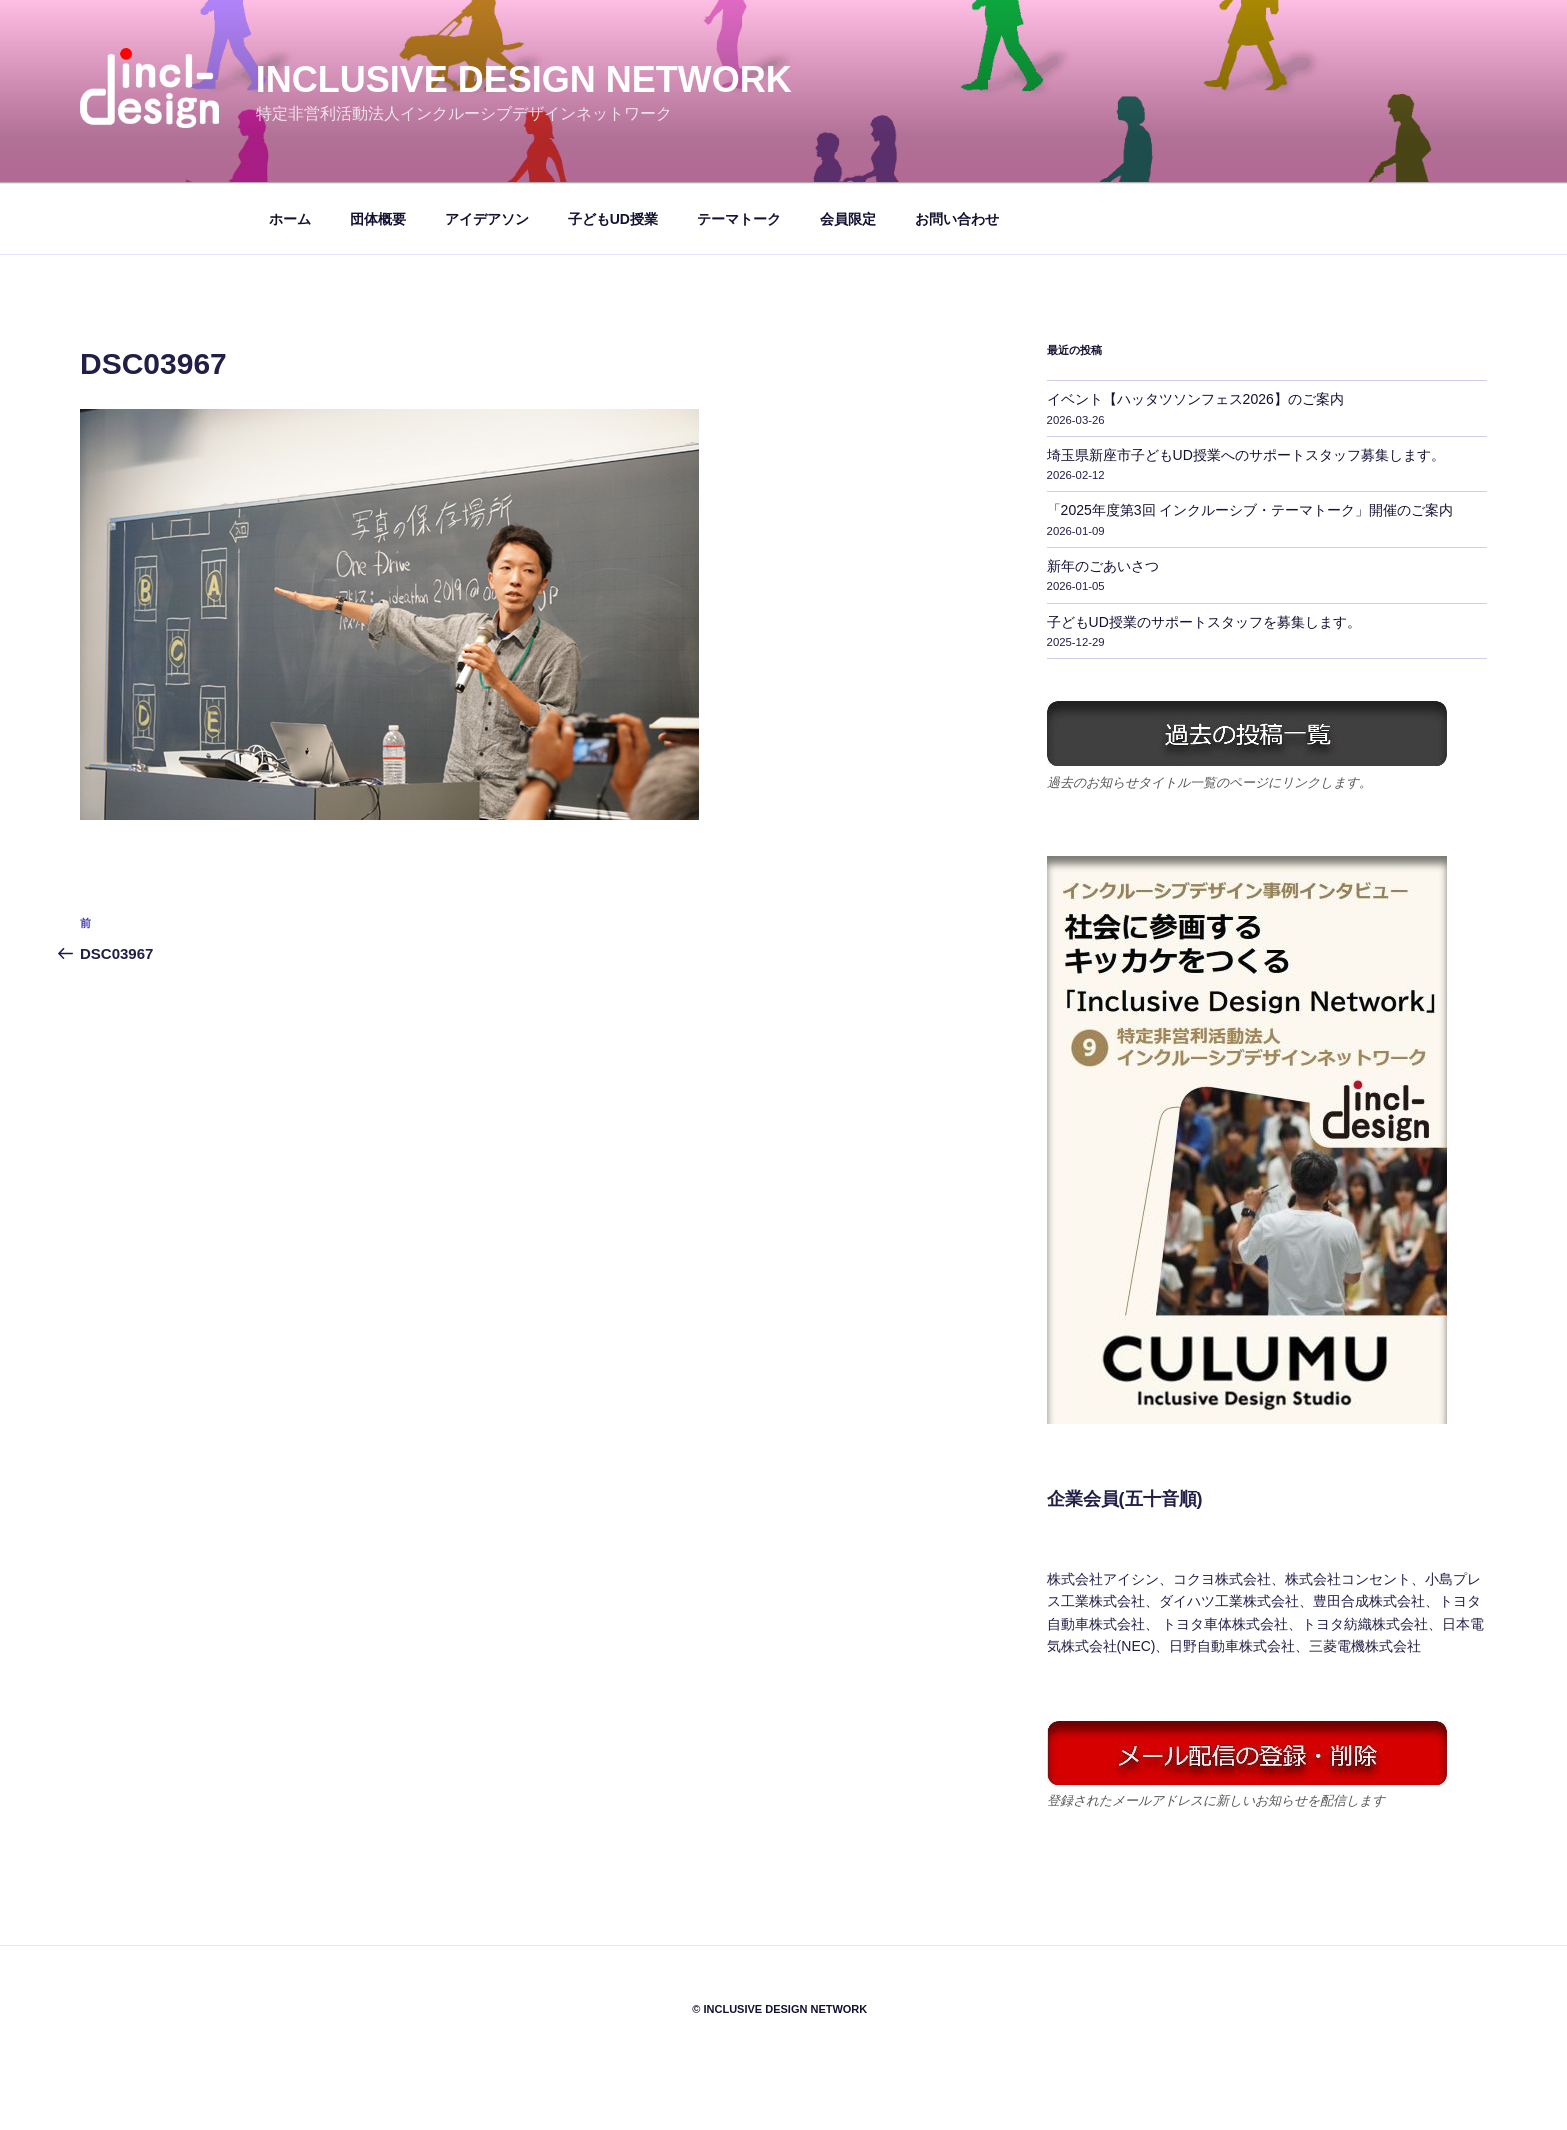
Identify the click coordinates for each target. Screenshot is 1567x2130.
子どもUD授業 (613, 219)
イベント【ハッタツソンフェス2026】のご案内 (1195, 399)
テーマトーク (739, 219)
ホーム (290, 219)
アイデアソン (487, 219)
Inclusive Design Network (524, 79)
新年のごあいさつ (1103, 566)
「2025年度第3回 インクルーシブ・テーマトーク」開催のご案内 (1250, 510)
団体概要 (378, 219)
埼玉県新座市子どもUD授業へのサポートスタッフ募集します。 (1246, 455)
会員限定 (848, 219)
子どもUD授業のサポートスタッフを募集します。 (1204, 622)
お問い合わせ (957, 219)
